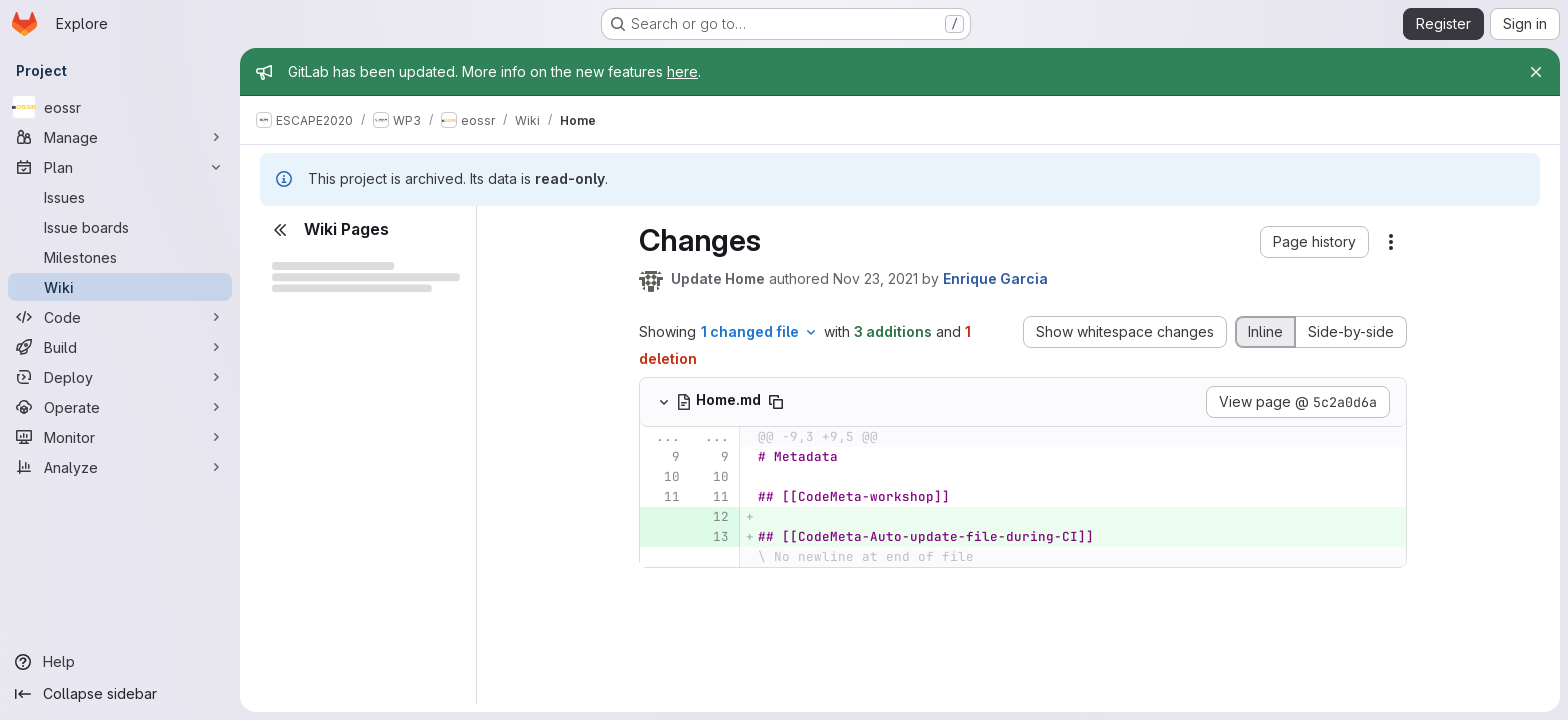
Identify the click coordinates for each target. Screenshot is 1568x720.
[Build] (120, 347)
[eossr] (120, 107)
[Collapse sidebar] (120, 694)
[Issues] (120, 197)
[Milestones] (120, 257)
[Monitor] (120, 437)
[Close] (1536, 72)
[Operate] (120, 407)
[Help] (120, 662)
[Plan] (120, 167)
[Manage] (120, 137)
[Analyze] (120, 467)
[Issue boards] (120, 227)
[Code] (120, 317)
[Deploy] (120, 377)
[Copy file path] (776, 402)
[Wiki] (120, 287)
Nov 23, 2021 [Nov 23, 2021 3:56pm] (875, 278)
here (682, 71)
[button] (1314, 242)
